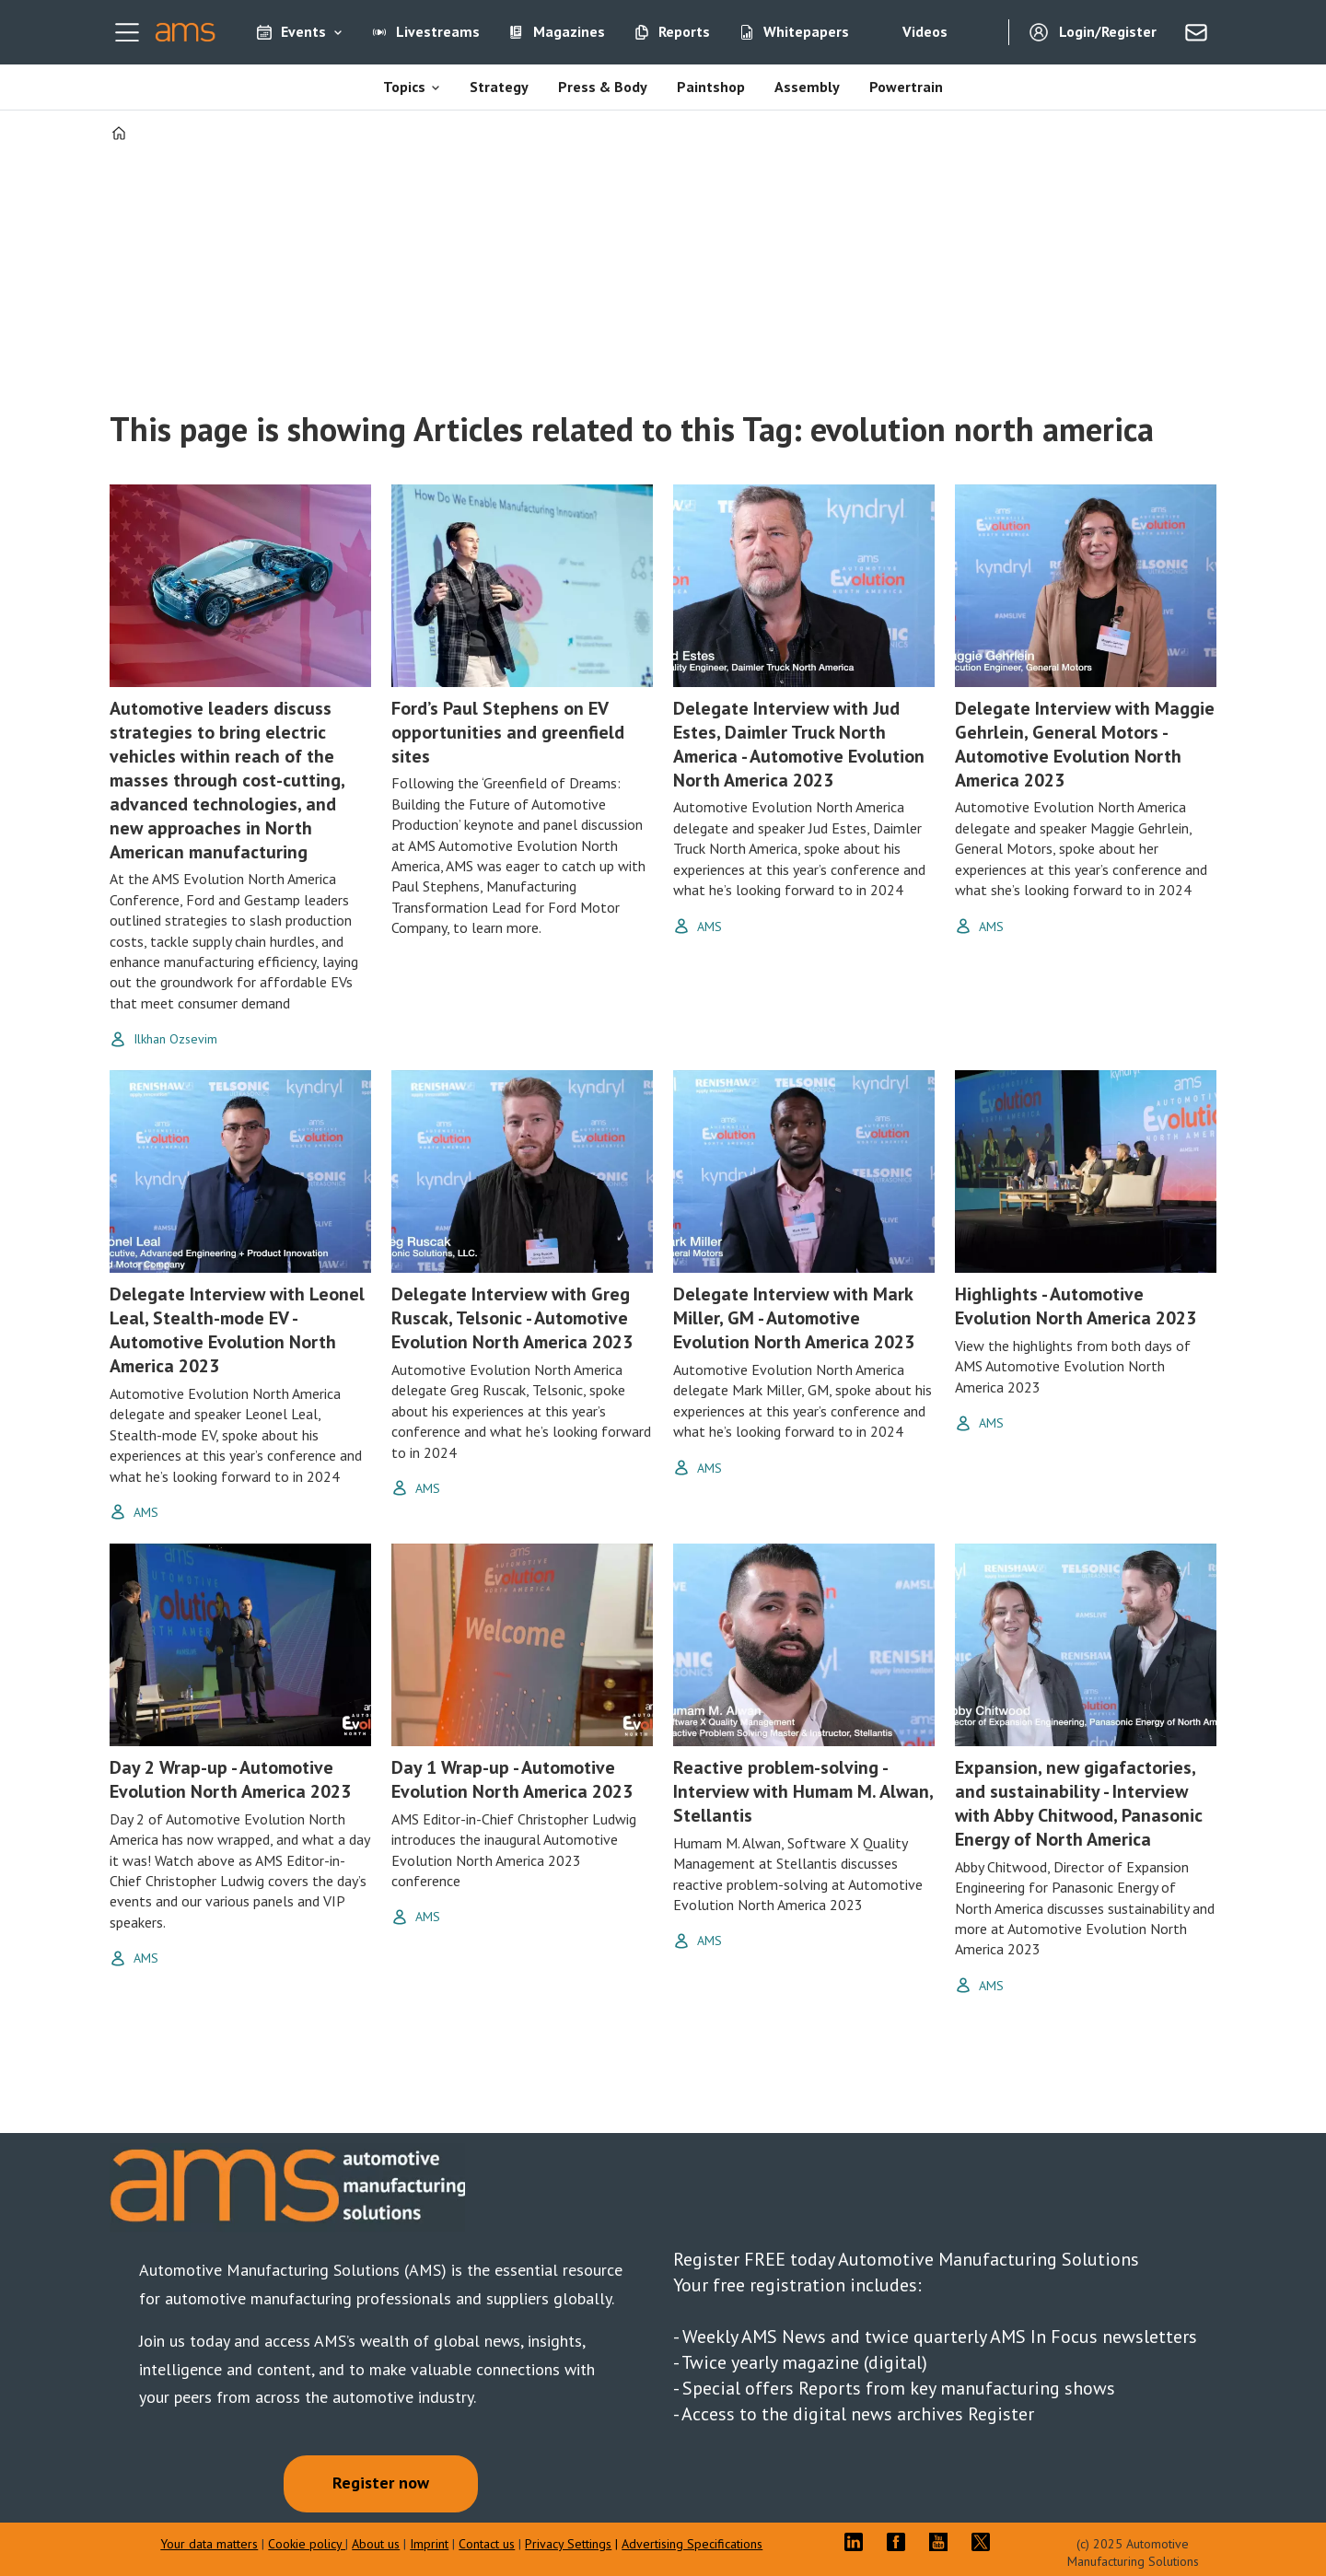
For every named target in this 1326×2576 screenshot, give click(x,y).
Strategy (499, 86)
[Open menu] (127, 32)
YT (943, 2542)
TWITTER (985, 2542)
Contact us (487, 2543)
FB (900, 2542)
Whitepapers (806, 31)
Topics (404, 86)
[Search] (980, 32)
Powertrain (906, 86)
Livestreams (438, 31)
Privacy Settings (568, 2543)
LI (858, 2542)
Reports (684, 31)
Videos (925, 31)
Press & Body (602, 86)
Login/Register (1108, 31)
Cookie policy (306, 2543)
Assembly (807, 86)
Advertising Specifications (692, 2543)
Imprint (429, 2543)
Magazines (569, 31)
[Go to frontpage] (185, 32)
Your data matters (209, 2543)
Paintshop (711, 86)
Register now (380, 2482)
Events (303, 31)
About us (376, 2543)
